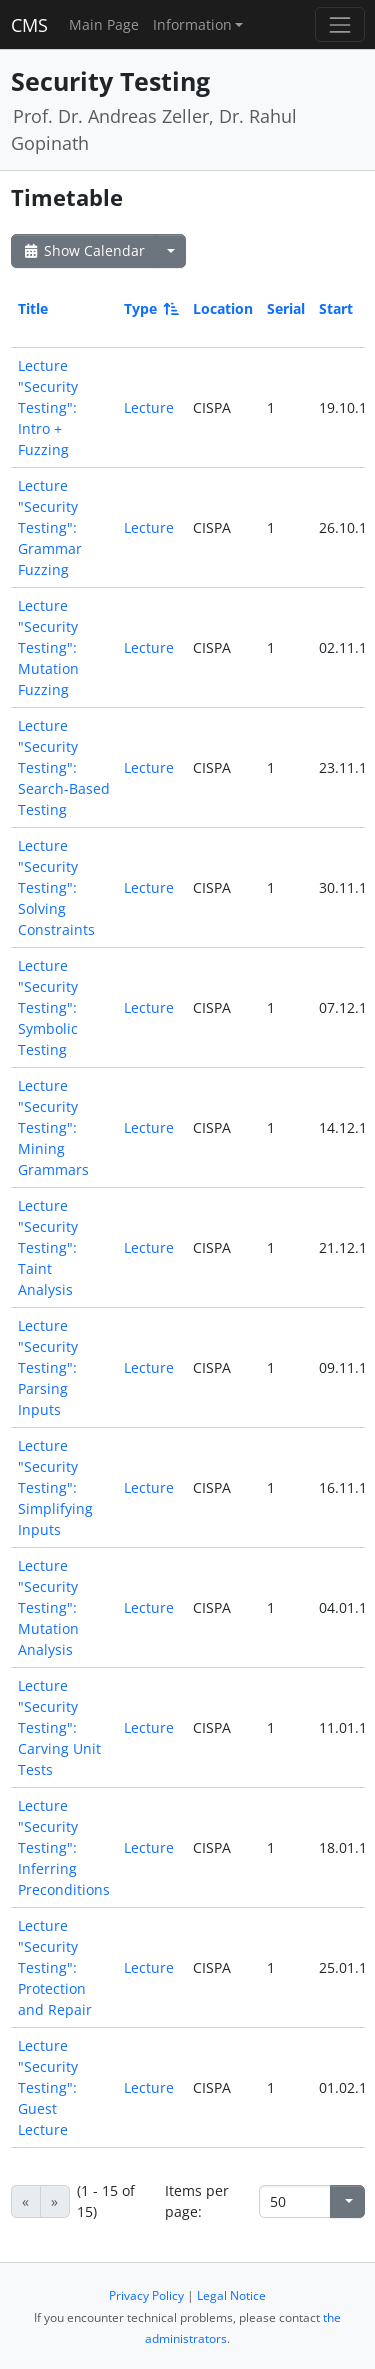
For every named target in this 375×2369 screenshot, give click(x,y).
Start (336, 308)
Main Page (104, 24)
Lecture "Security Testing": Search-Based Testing (64, 767)
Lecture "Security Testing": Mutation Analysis (48, 1607)
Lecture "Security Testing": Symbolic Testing (48, 1007)
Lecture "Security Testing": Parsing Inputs (48, 1367)
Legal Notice (231, 2295)
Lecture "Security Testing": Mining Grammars (53, 1127)
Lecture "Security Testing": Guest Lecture (48, 2087)
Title (33, 308)
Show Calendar (83, 250)
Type (150, 308)
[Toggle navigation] (339, 24)
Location (223, 308)
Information (192, 24)
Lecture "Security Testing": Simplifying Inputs (55, 1487)
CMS (29, 25)
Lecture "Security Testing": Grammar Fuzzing (50, 527)
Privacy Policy (146, 2295)
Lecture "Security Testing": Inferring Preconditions (64, 1847)
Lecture (149, 407)
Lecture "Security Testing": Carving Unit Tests (59, 1727)
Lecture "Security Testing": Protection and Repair (55, 1967)
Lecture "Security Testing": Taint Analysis (48, 1247)
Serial (286, 308)
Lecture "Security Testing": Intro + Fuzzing (48, 407)
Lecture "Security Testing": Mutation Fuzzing (48, 647)
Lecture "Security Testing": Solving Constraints (56, 887)
